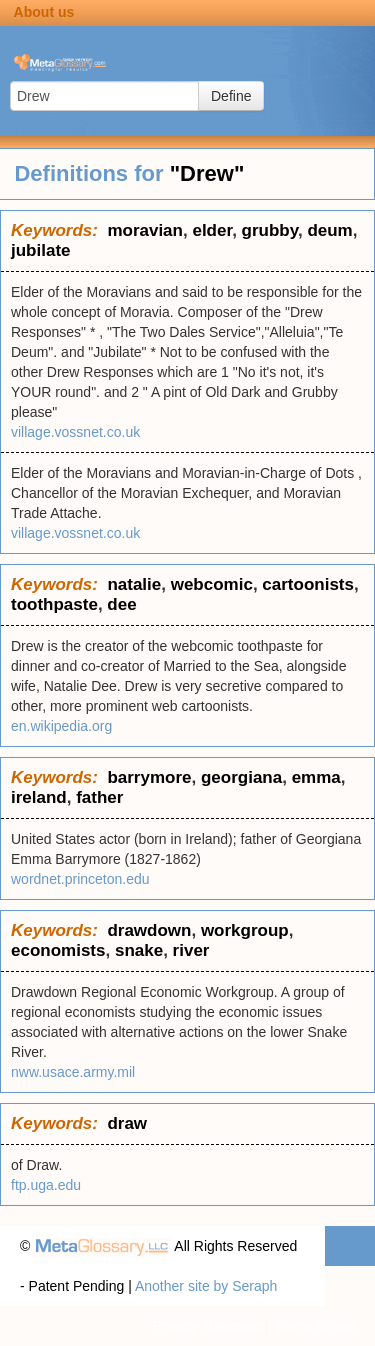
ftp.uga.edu (46, 1185)
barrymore (149, 777)
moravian (145, 230)
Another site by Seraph (206, 1286)
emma (316, 777)
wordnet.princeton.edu (80, 879)
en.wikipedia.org (61, 726)
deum (329, 230)
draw (127, 1123)
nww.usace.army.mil (73, 1072)
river (191, 950)
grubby (270, 230)
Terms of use (315, 1326)
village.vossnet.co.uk (75, 432)
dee (121, 604)
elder (212, 230)
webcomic (212, 584)
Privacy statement (207, 1326)
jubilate (41, 250)
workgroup (245, 930)
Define (231, 96)
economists (58, 950)
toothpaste (54, 604)
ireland (39, 797)
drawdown (149, 930)
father (99, 797)
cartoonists (308, 584)
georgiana (241, 777)
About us (44, 12)
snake (139, 950)
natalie (134, 584)
